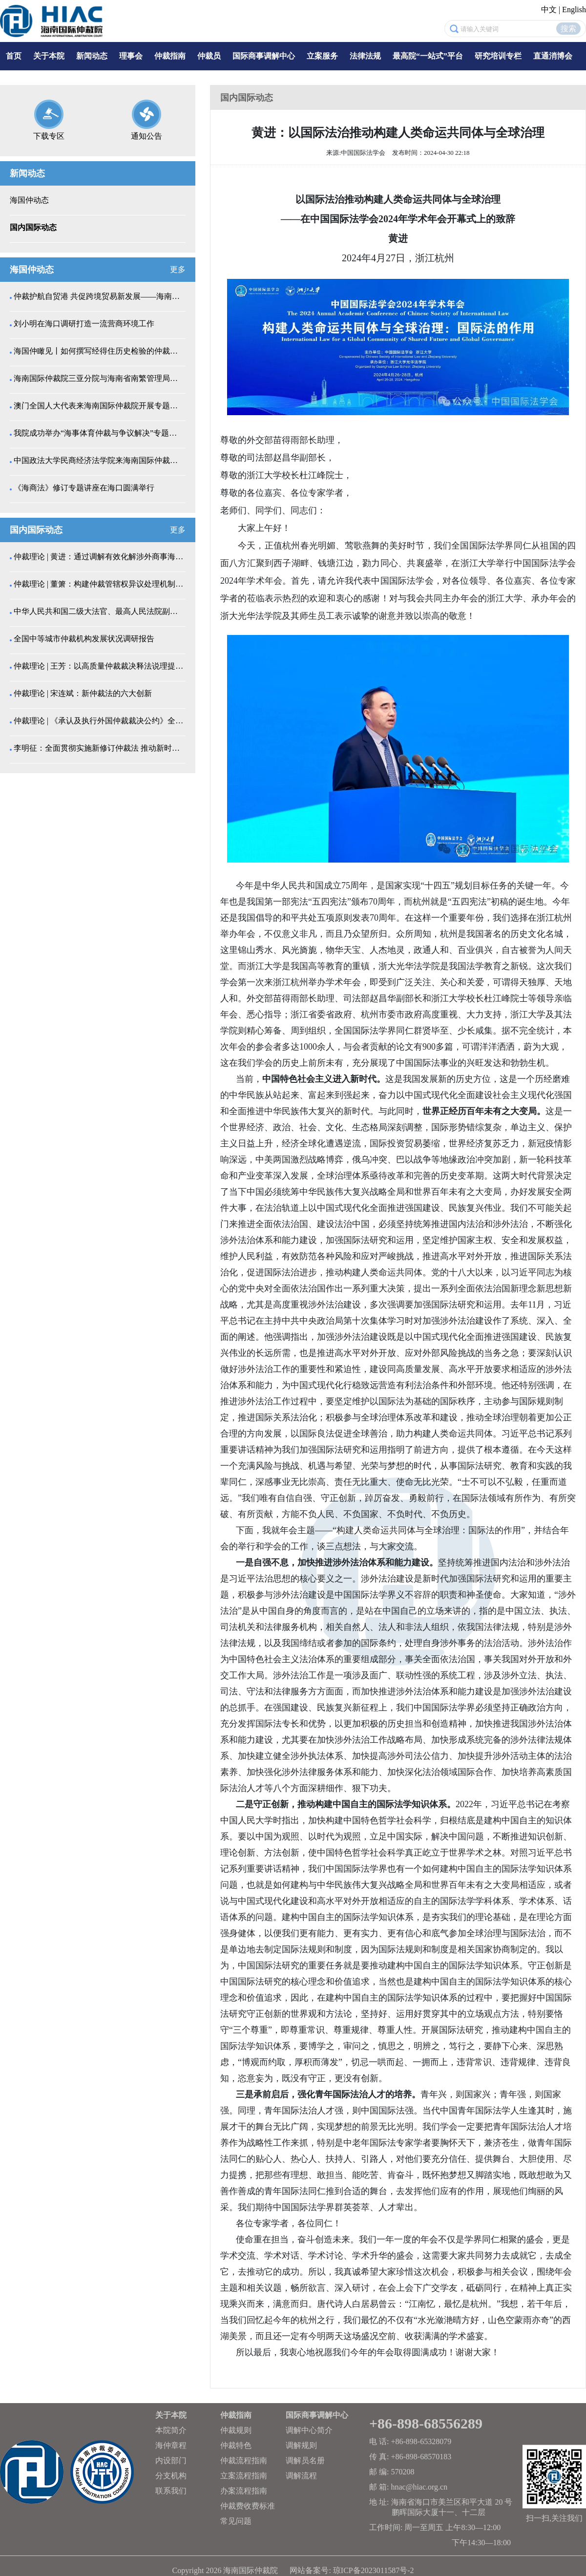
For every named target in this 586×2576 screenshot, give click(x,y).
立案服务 (322, 56)
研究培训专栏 (498, 56)
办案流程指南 (243, 2491)
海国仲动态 (29, 200)
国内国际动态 (33, 227)
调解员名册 (305, 2460)
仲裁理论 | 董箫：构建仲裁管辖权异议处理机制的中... (99, 584)
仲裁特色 (235, 2445)
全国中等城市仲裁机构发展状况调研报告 (84, 638)
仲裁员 (209, 56)
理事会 (131, 56)
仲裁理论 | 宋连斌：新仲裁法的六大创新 (83, 693)
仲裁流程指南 (243, 2460)
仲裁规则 (235, 2430)
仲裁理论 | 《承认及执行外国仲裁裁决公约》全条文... (99, 721)
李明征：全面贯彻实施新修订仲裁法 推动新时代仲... (99, 748)
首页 (13, 56)
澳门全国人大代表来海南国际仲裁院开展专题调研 (99, 405)
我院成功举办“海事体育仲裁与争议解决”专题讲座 (99, 433)
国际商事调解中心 (263, 56)
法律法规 (365, 56)
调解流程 (301, 2475)
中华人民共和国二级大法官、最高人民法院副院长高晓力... (99, 611)
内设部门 (171, 2460)
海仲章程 (171, 2445)
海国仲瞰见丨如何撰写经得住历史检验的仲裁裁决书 (99, 351)
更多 (178, 269)
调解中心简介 (309, 2430)
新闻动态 (91, 56)
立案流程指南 (243, 2475)
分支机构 (171, 2475)
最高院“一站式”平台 (428, 56)
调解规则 (301, 2445)
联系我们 (171, 2491)
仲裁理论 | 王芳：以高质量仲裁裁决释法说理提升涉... (99, 666)
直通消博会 (552, 56)
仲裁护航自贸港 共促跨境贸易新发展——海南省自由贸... (99, 296)
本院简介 (171, 2430)
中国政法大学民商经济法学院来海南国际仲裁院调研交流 (99, 460)
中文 (549, 9)
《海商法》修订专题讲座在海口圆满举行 (84, 488)
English (574, 9)
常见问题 (235, 2521)
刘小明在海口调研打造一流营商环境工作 (84, 323)
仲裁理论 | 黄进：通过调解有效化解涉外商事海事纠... (99, 556)
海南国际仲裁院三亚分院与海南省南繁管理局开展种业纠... (99, 378)
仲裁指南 (170, 56)
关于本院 (48, 56)
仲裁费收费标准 (247, 2506)
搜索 (568, 28)
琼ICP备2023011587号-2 (373, 2570)
